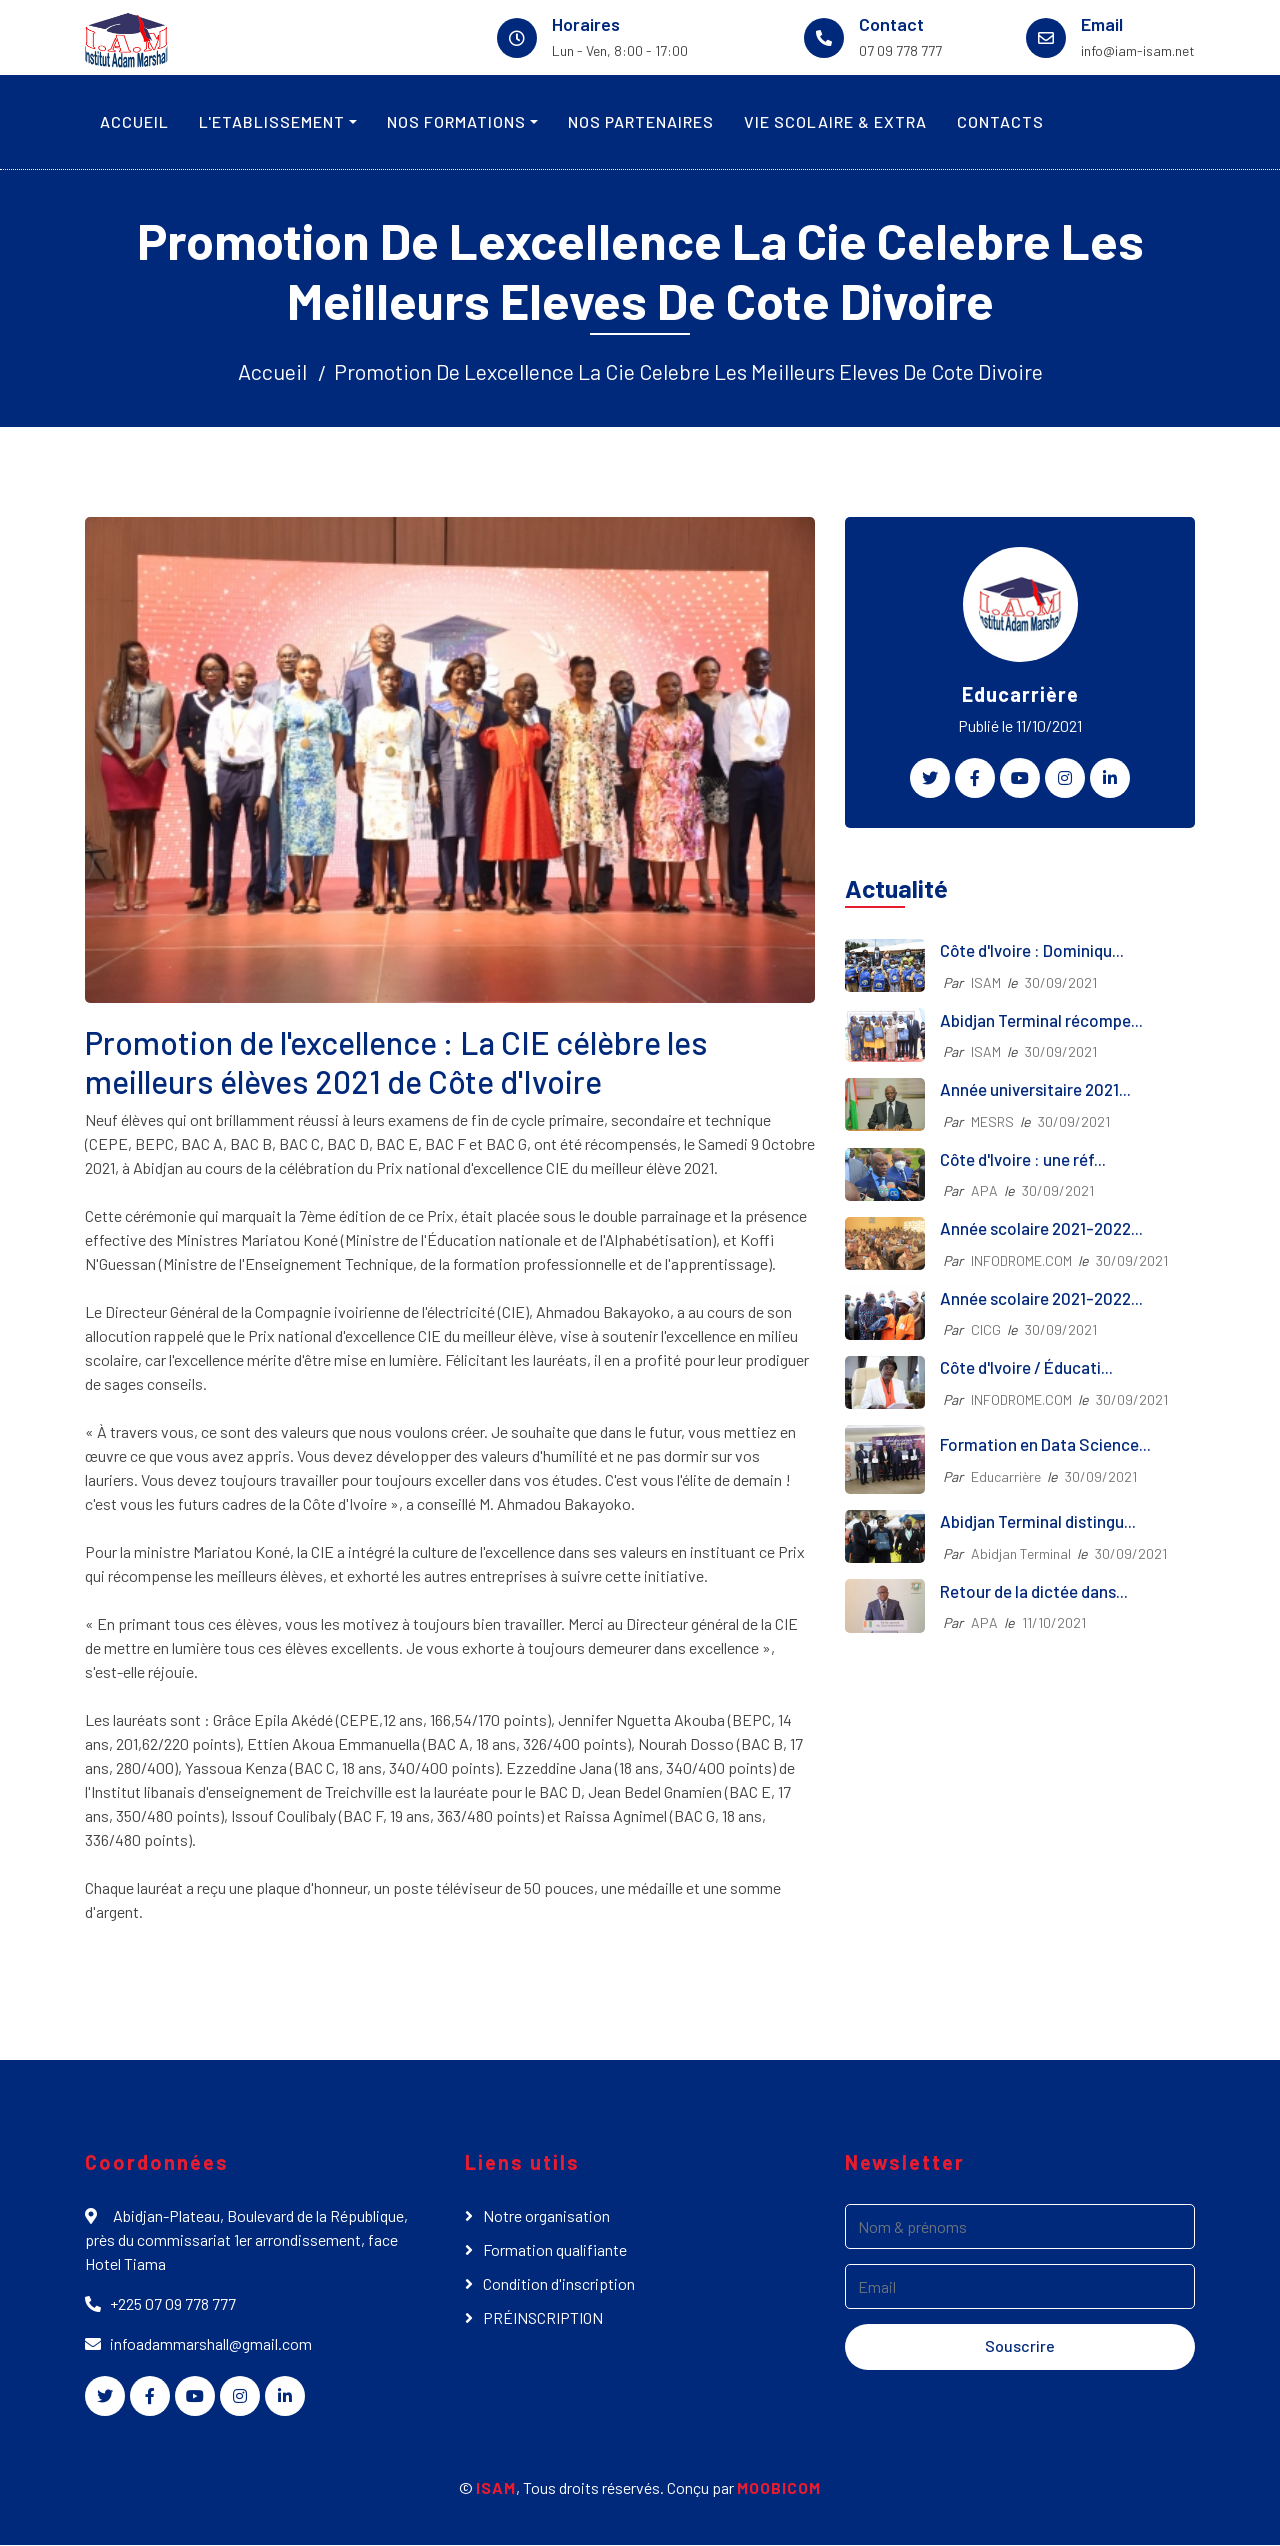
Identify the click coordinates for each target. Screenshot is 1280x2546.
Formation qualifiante (555, 2250)
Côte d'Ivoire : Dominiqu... (1032, 951)
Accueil (270, 371)
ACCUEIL (134, 121)
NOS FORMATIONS (456, 121)
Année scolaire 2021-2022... (1041, 1229)
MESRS (992, 1122)
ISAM (986, 983)
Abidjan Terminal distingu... (1038, 1522)
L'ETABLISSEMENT (272, 121)
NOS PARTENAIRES (641, 121)
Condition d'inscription (559, 2284)
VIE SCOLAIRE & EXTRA (835, 121)
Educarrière (1006, 1476)
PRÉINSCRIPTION (543, 2318)
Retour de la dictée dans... (1034, 1591)
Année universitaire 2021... (1035, 1090)
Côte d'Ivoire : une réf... (1023, 1160)
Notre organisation (546, 2216)
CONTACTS (1000, 121)
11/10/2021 (1054, 1623)
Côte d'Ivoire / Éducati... (1026, 1368)
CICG (986, 1330)
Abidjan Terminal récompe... (1041, 1021)
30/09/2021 (1061, 983)
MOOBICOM (779, 2488)
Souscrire (1020, 2346)
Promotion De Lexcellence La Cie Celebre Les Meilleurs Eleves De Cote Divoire (688, 371)
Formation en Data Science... (1045, 1445)
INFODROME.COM (1021, 1261)
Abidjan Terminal (1021, 1553)
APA (984, 1191)
